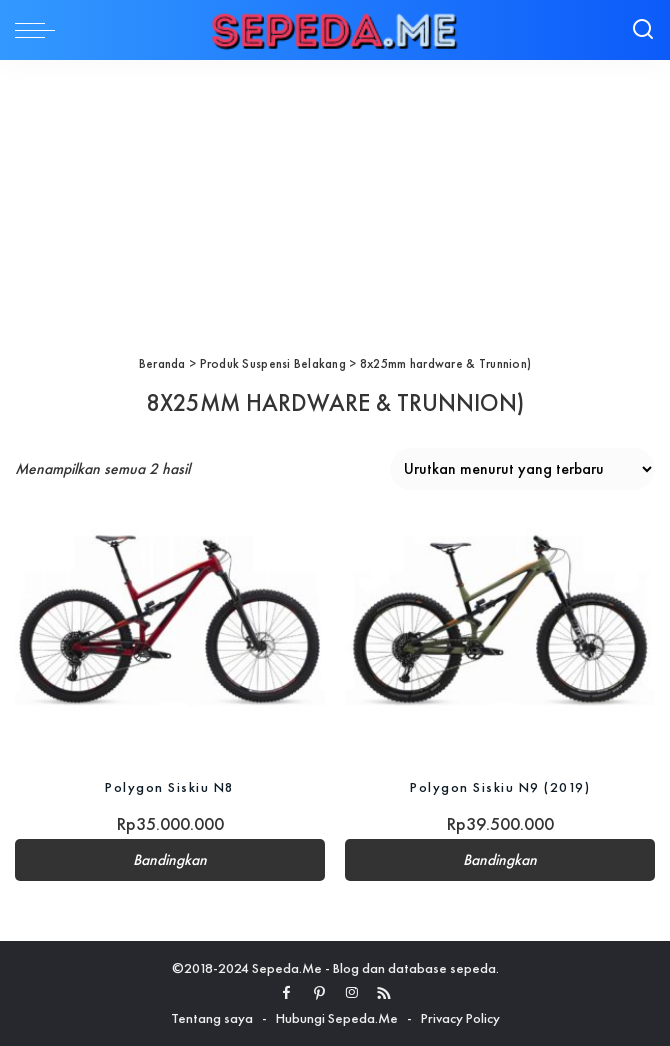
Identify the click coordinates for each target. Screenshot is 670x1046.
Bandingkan (170, 860)
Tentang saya (212, 1018)
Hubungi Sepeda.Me (337, 1018)
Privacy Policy (460, 1018)
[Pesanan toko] (522, 469)
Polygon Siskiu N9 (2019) (500, 787)
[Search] (643, 30)
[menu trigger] (40, 30)
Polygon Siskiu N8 (170, 787)
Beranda (162, 363)
